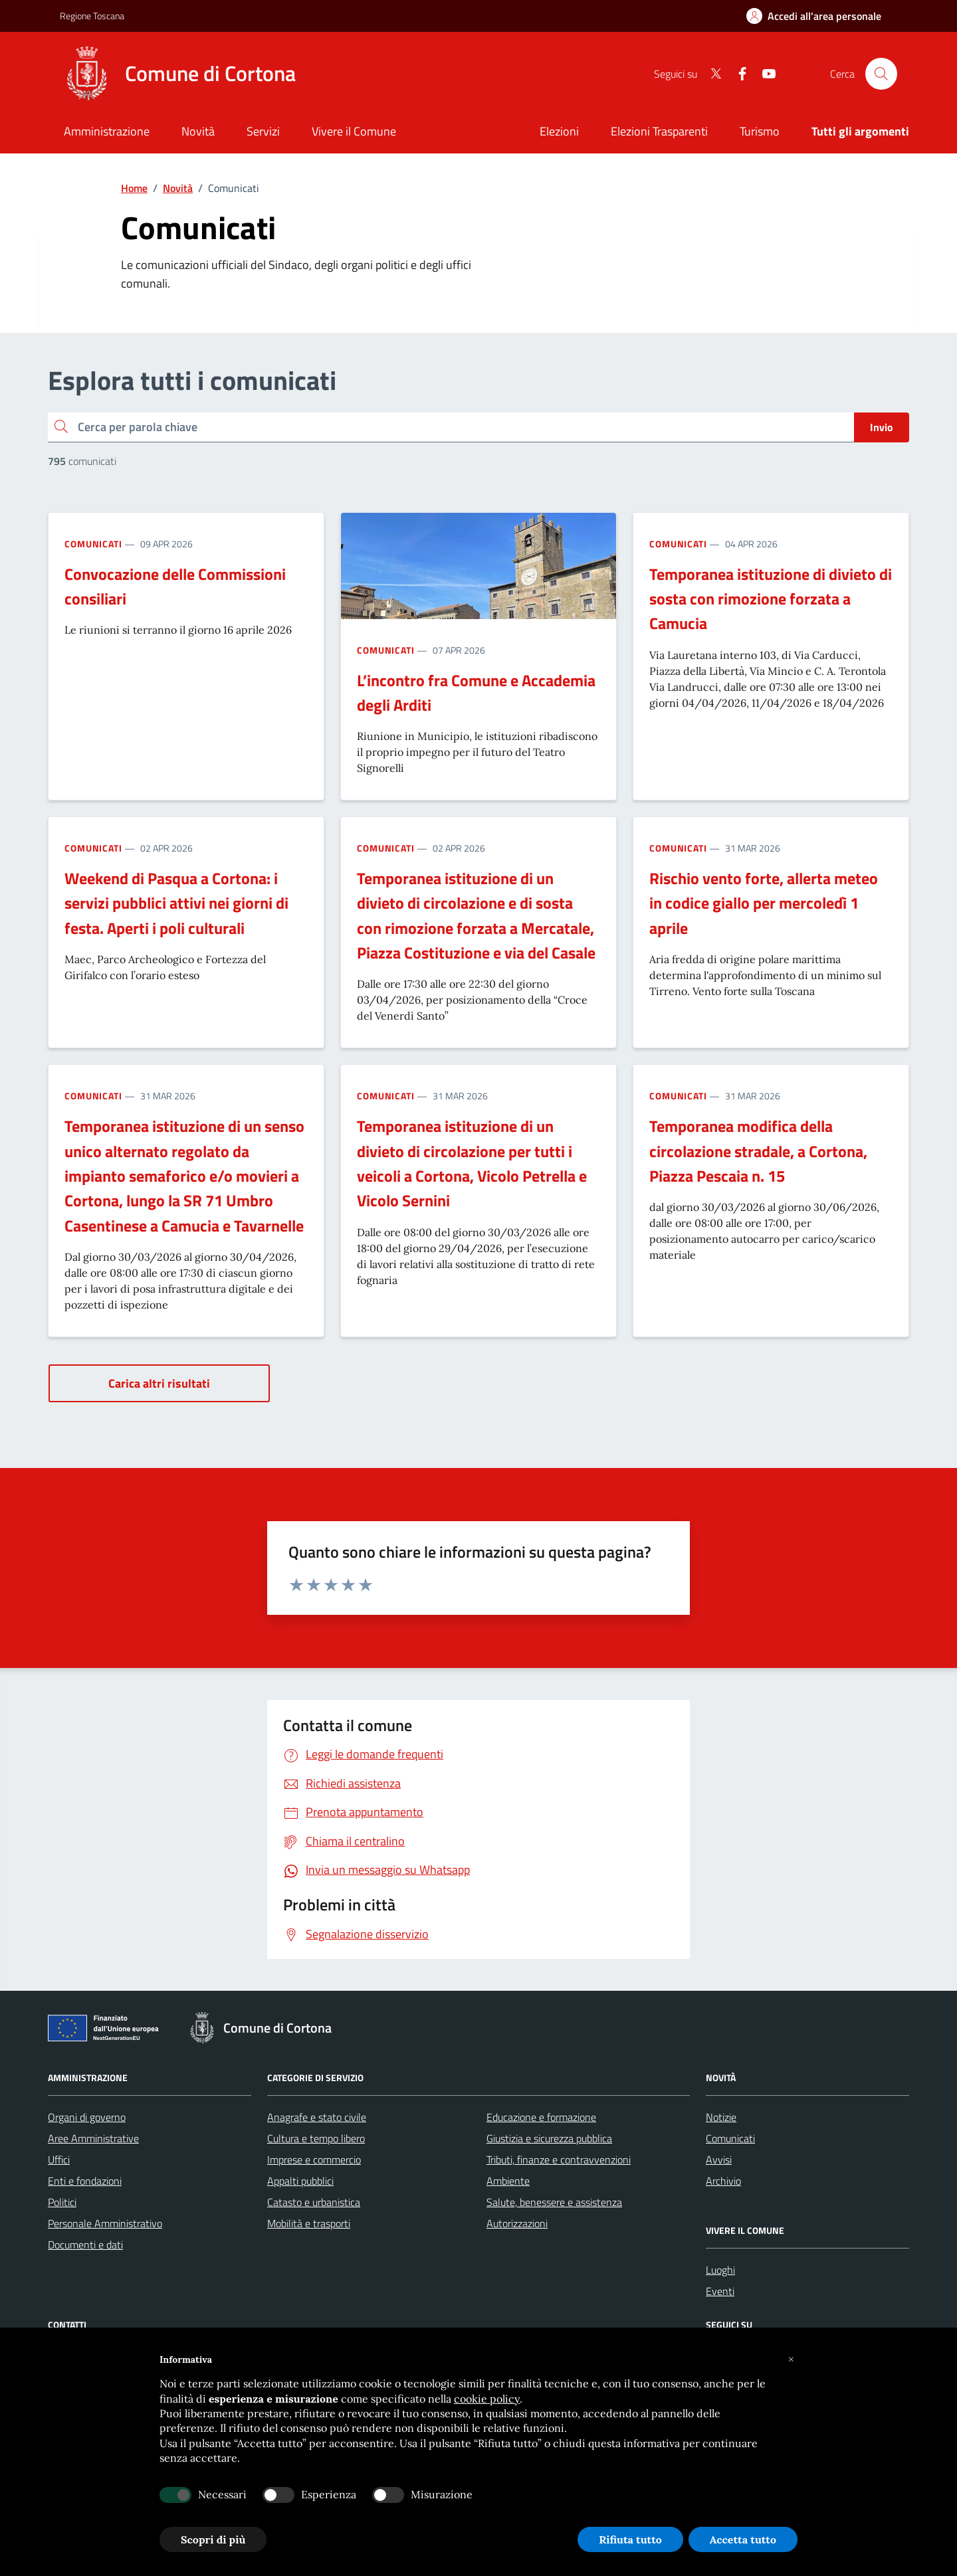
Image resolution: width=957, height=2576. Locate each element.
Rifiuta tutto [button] (630, 2539)
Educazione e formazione (541, 2117)
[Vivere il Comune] (354, 132)
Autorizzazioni (517, 2223)
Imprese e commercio (314, 2159)
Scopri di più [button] (213, 2539)
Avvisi (719, 2159)
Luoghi (720, 2270)
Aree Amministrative (93, 2138)
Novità (178, 188)
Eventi (720, 2291)
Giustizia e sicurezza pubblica (549, 2138)
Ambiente (508, 2181)
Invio (881, 427)
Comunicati (93, 544)
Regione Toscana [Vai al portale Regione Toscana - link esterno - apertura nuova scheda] (92, 16)
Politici (62, 2202)
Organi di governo (87, 2117)
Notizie (721, 2117)
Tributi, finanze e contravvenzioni (558, 2159)
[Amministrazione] (106, 132)
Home (134, 188)
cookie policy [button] (487, 2398)
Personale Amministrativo (105, 2223)
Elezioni (559, 131)
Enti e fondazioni (85, 2181)
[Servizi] (263, 132)
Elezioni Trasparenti (659, 131)
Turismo (760, 131)
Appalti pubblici (300, 2181)
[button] (790, 2359)
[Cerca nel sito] (881, 74)
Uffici (59, 2159)
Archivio (723, 2181)
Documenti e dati (85, 2245)
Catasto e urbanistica (313, 2202)
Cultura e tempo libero (316, 2138)
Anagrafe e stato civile (316, 2117)
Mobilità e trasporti (308, 2223)
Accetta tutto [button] (743, 2539)
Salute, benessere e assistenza (554, 2202)
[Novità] (198, 132)
